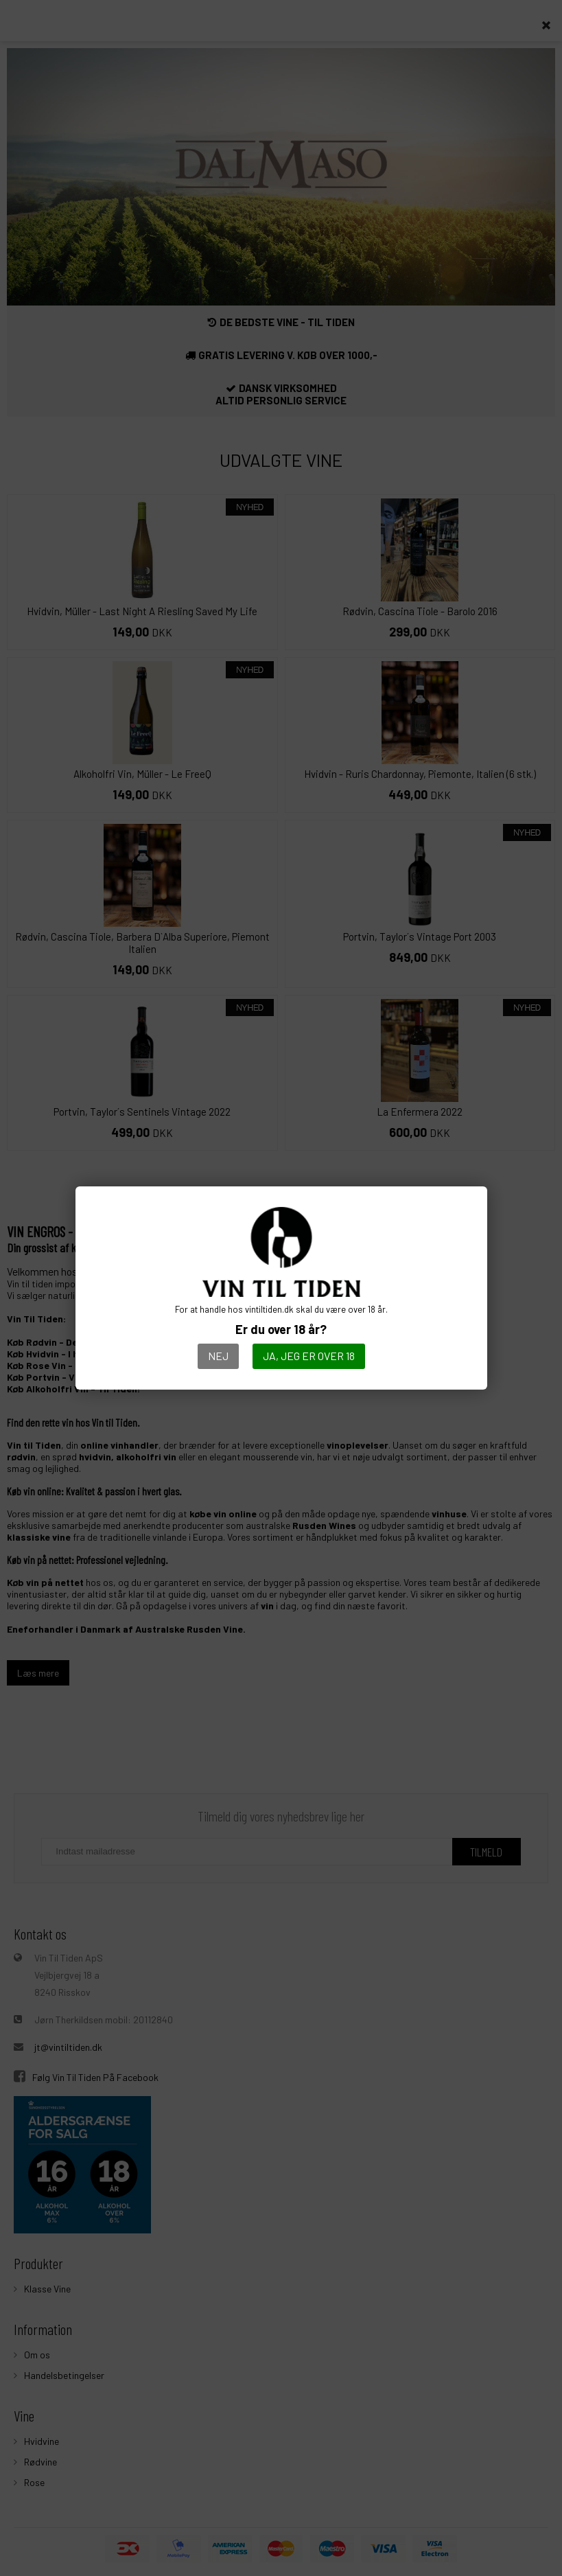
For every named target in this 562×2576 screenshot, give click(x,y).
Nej (218, 1355)
